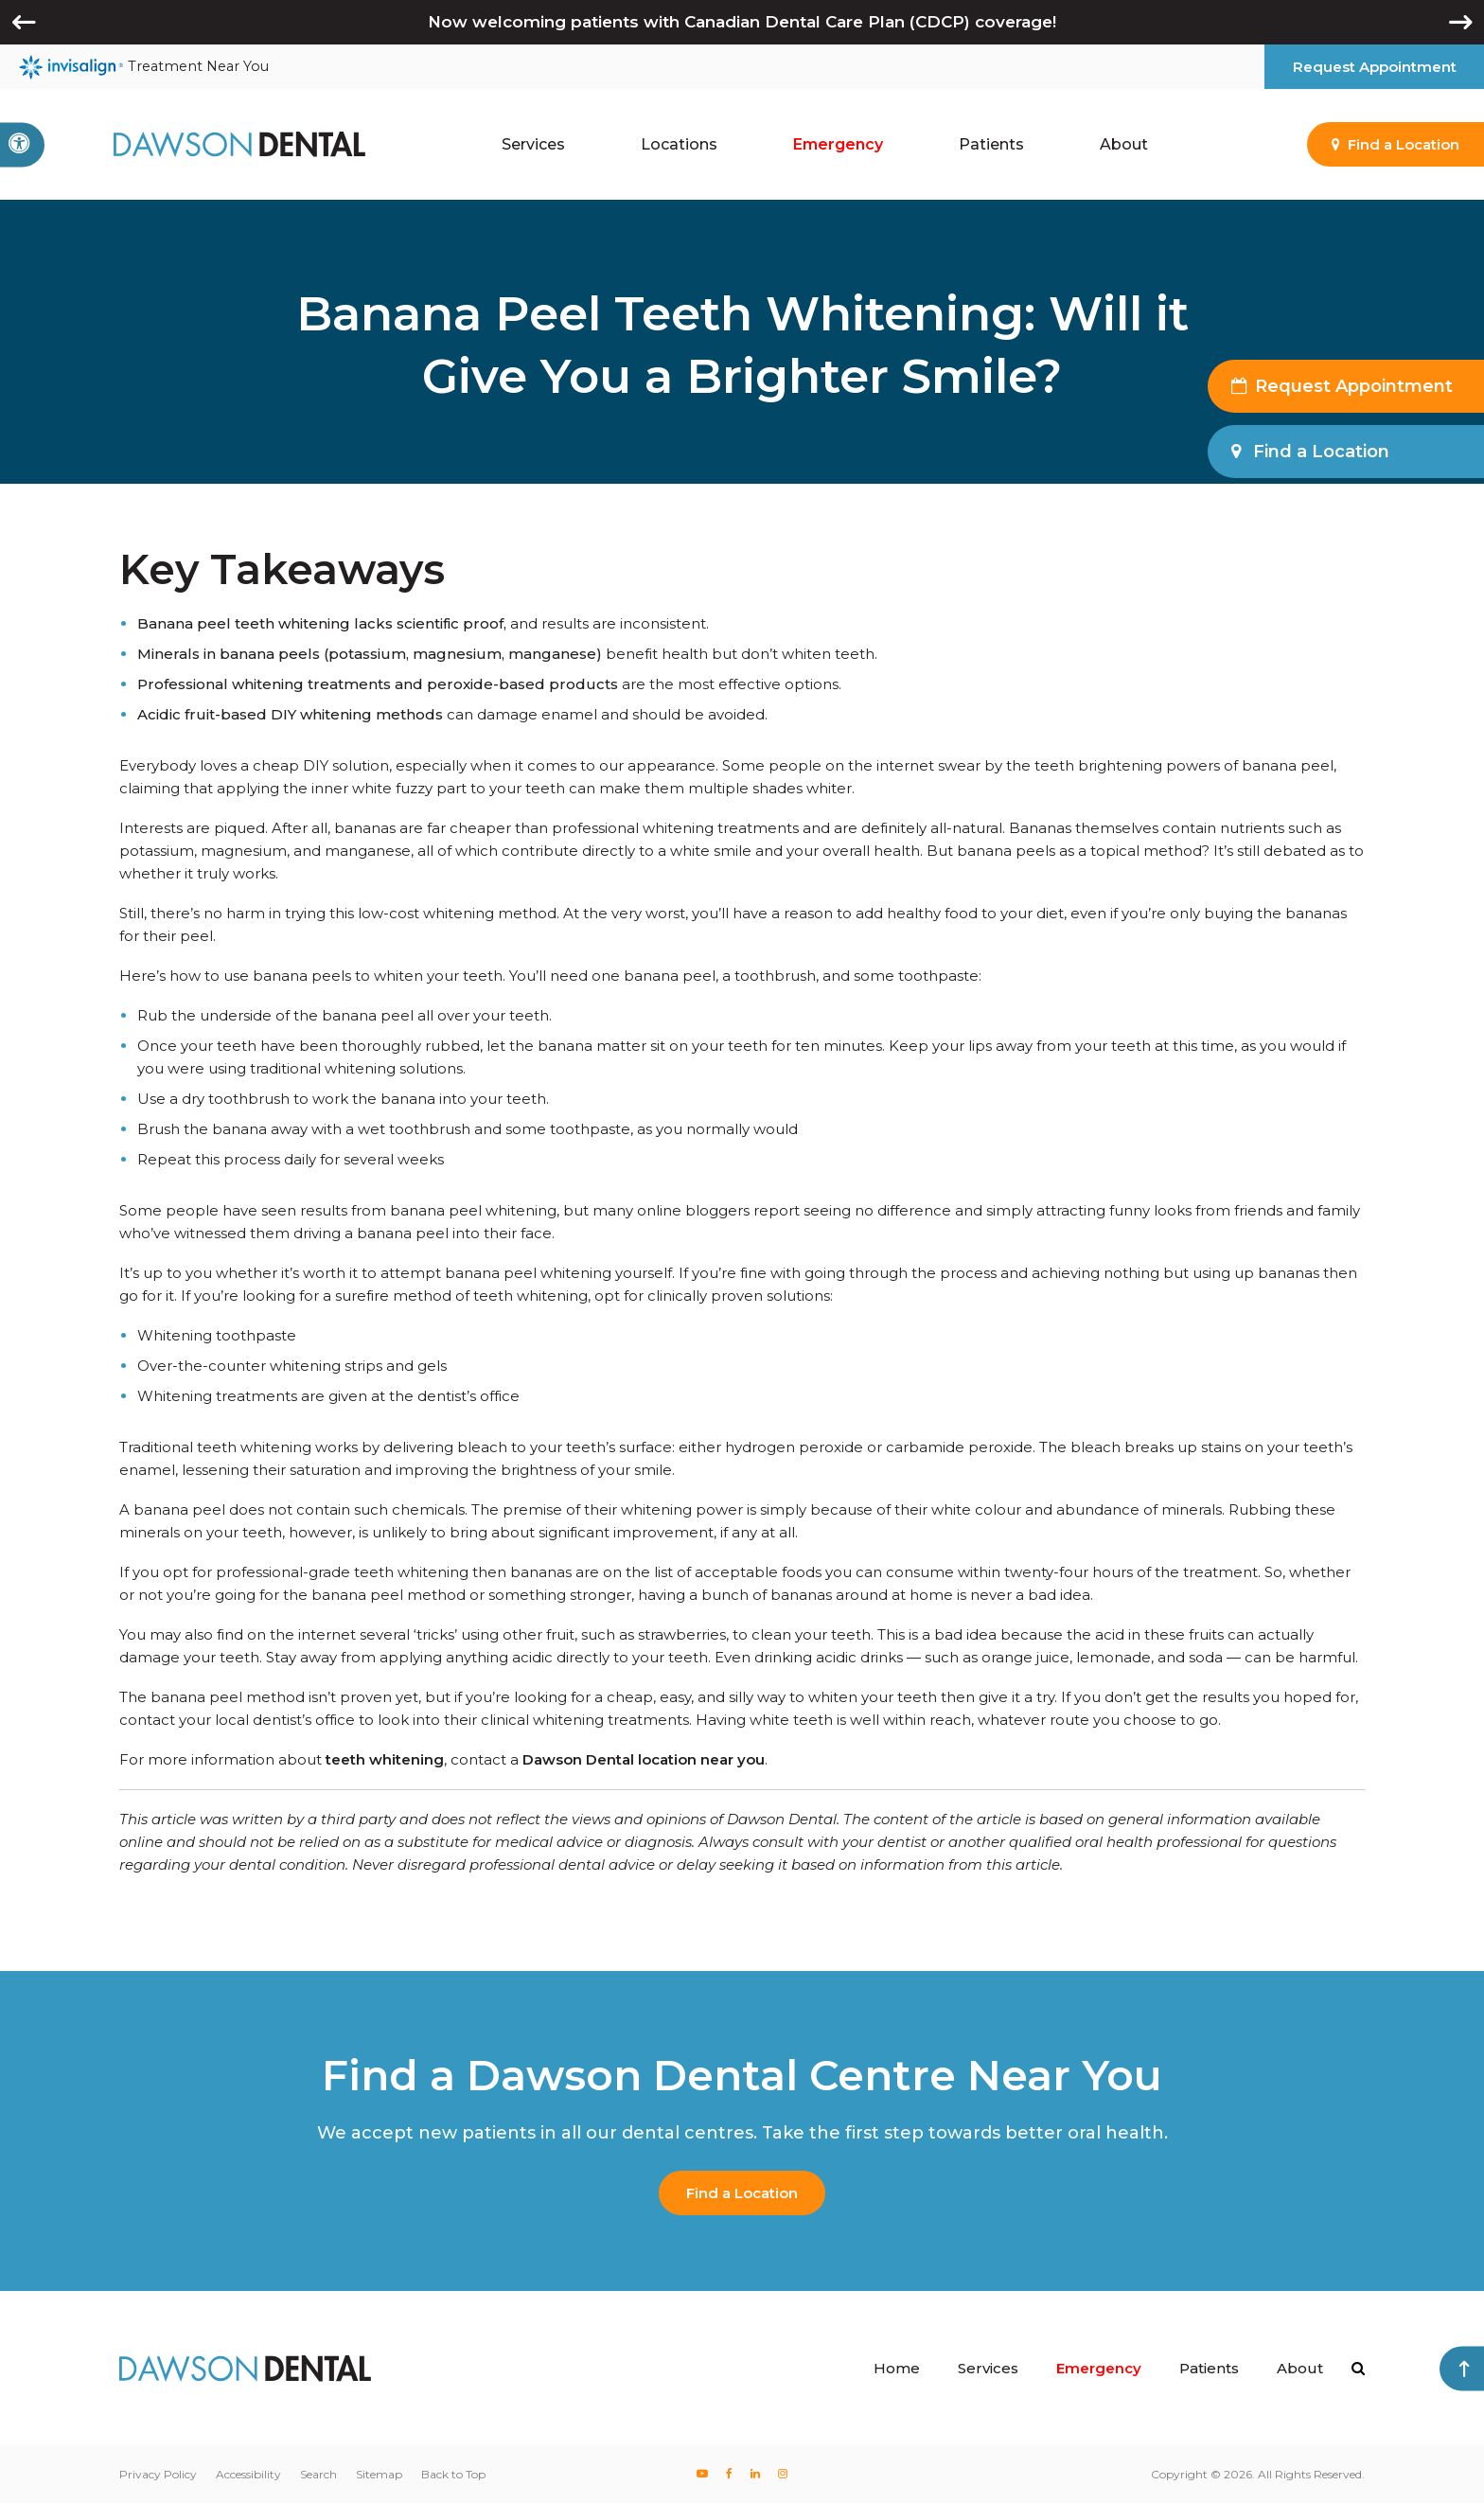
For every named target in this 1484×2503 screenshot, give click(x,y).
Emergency (838, 144)
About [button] (1124, 144)
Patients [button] (991, 144)
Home (897, 2368)
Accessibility (248, 2474)
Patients (1209, 2368)
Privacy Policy (158, 2474)
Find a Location (742, 2193)
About (1300, 2368)
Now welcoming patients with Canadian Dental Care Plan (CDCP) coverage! (742, 21)
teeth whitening (385, 1759)
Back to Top (453, 2474)
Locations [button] (679, 144)
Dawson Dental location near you (643, 1759)
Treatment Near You (144, 67)
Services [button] (533, 144)
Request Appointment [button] (1375, 67)
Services (988, 2368)
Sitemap (379, 2474)
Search (318, 2474)
